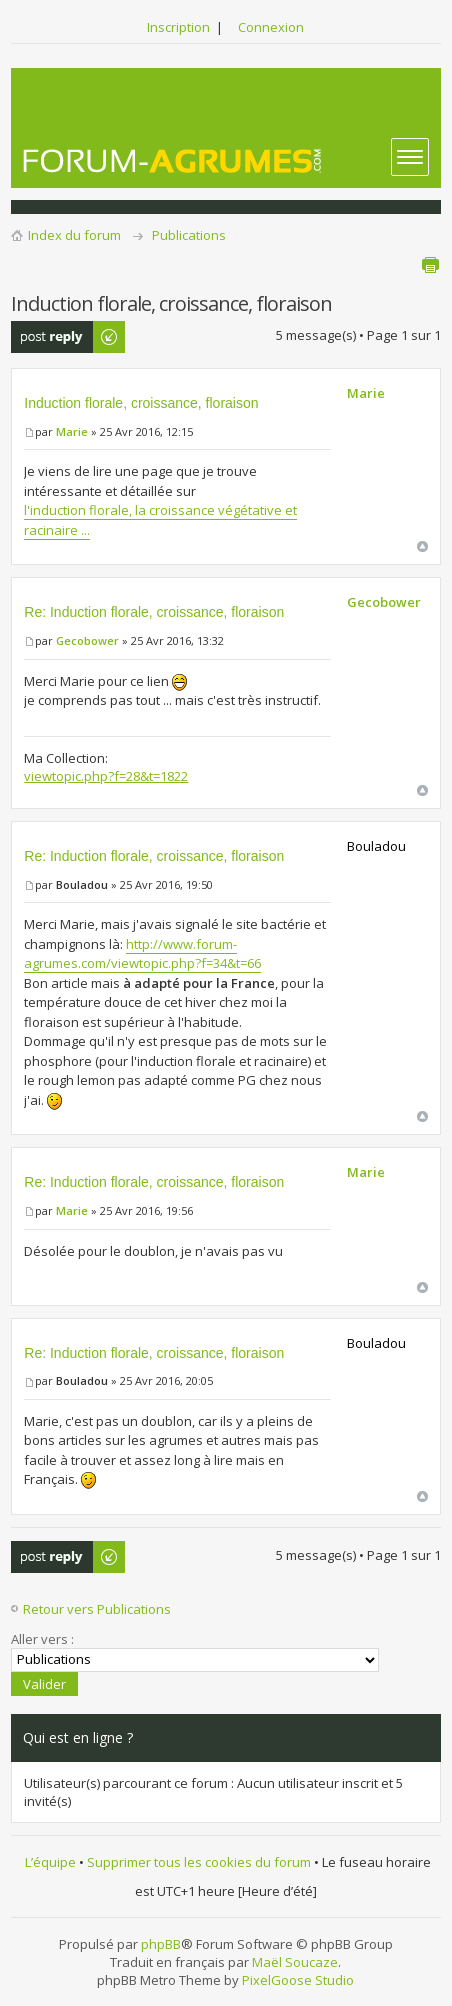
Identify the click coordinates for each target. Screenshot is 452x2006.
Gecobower (87, 640)
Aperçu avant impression (430, 265)
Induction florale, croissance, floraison (141, 403)
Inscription (178, 27)
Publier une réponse (69, 337)
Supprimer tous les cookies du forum (199, 1862)
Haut (422, 546)
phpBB (161, 1944)
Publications (189, 235)
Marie (72, 431)
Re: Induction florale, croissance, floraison (154, 612)
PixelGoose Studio (298, 1980)
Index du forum (74, 235)
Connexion (271, 27)
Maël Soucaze (295, 1962)
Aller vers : (42, 1639)
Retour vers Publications (97, 1609)
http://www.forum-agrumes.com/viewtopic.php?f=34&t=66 (142, 954)
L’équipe (50, 1862)
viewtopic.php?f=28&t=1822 (106, 776)
